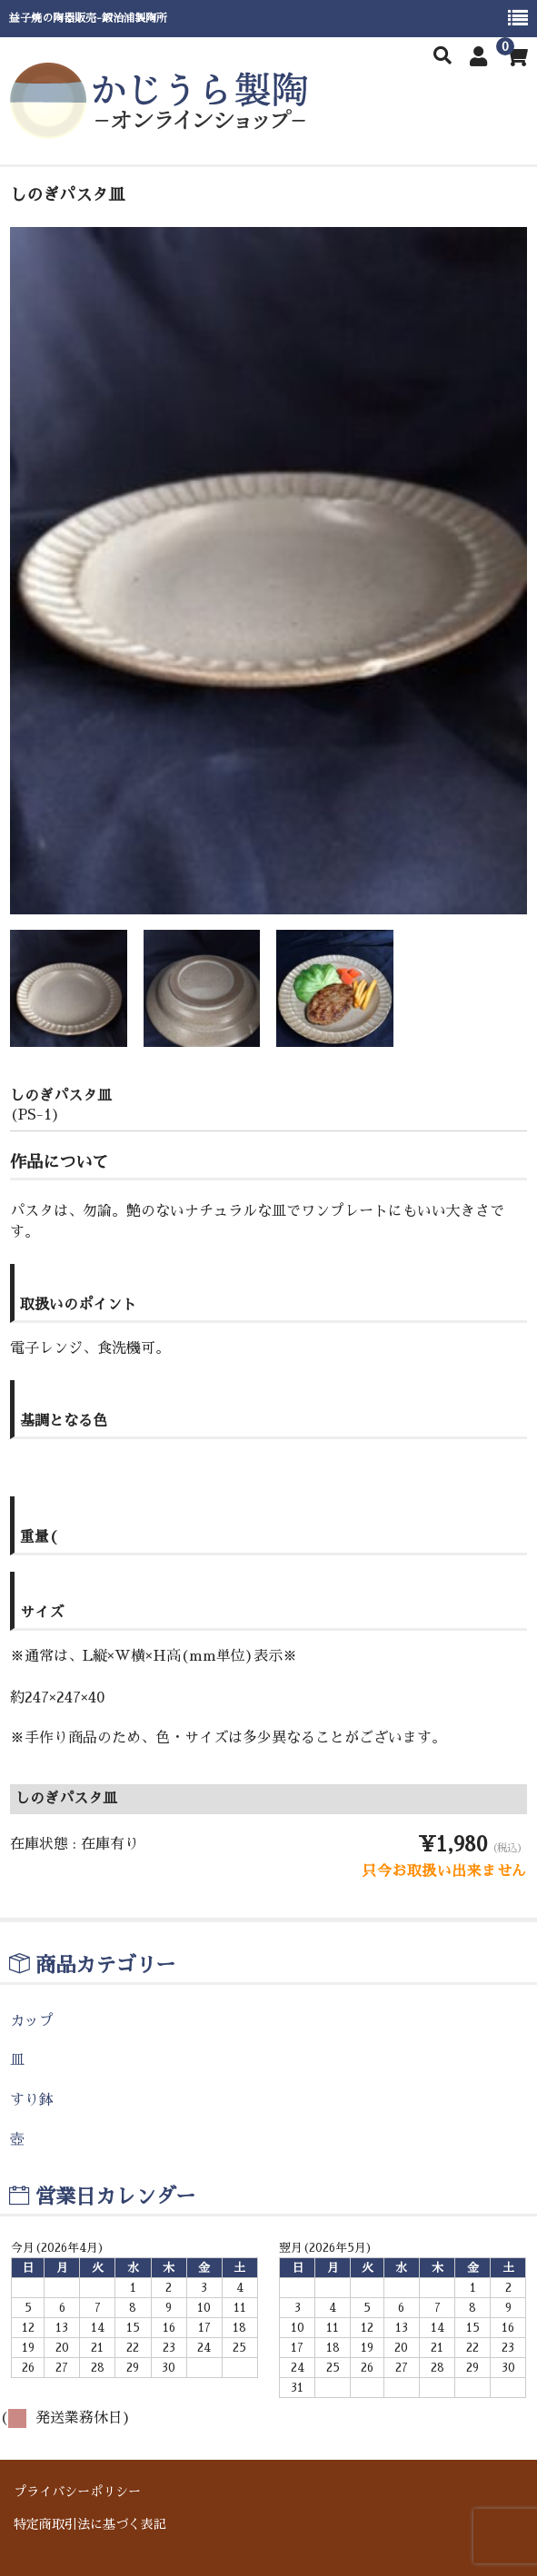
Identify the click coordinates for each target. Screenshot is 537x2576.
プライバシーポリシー (77, 2491)
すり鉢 (32, 2100)
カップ (32, 2021)
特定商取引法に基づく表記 (90, 2524)
